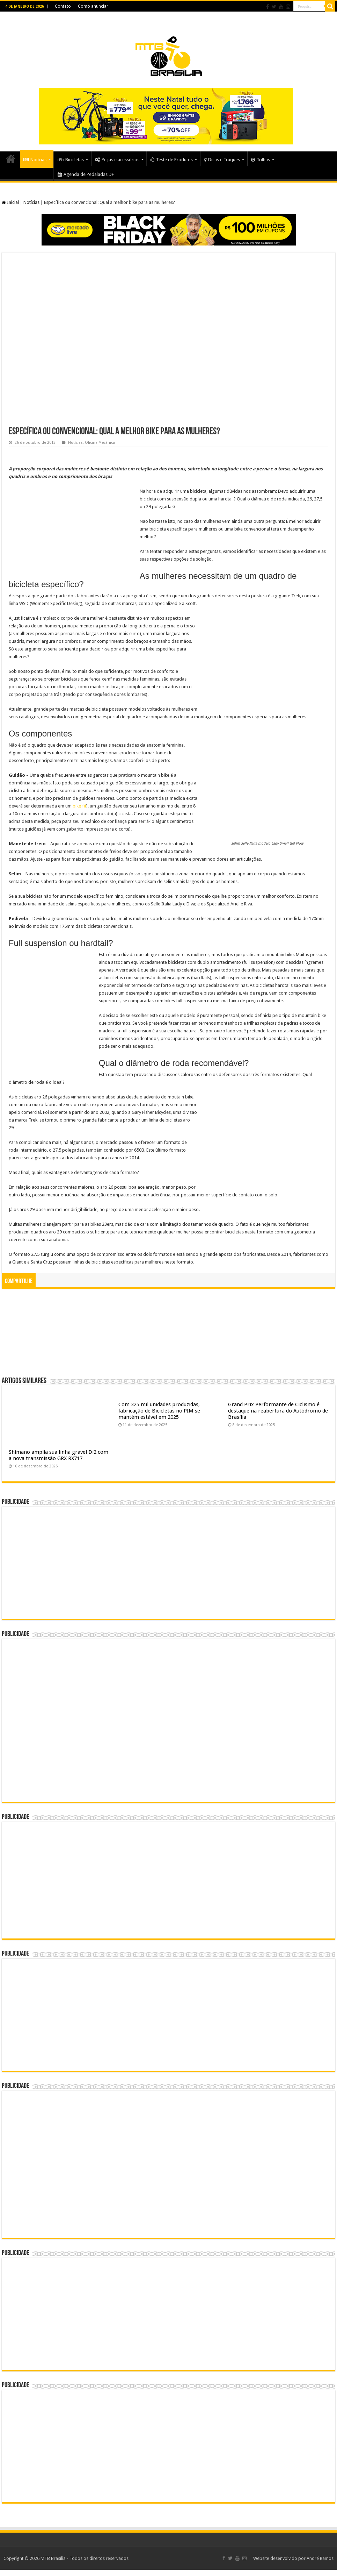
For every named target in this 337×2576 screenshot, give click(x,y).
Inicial (10, 202)
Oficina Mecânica (100, 442)
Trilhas (260, 159)
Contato (63, 6)
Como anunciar (93, 6)
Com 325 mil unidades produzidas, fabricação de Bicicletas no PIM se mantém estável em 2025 (159, 1410)
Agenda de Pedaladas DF (86, 174)
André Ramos (320, 2558)
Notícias (34, 159)
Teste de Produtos (172, 159)
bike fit (79, 806)
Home (11, 158)
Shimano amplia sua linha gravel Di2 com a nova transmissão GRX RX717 (58, 1455)
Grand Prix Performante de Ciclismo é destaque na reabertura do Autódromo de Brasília (278, 1410)
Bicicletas (71, 159)
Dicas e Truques (222, 159)
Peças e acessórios (117, 159)
